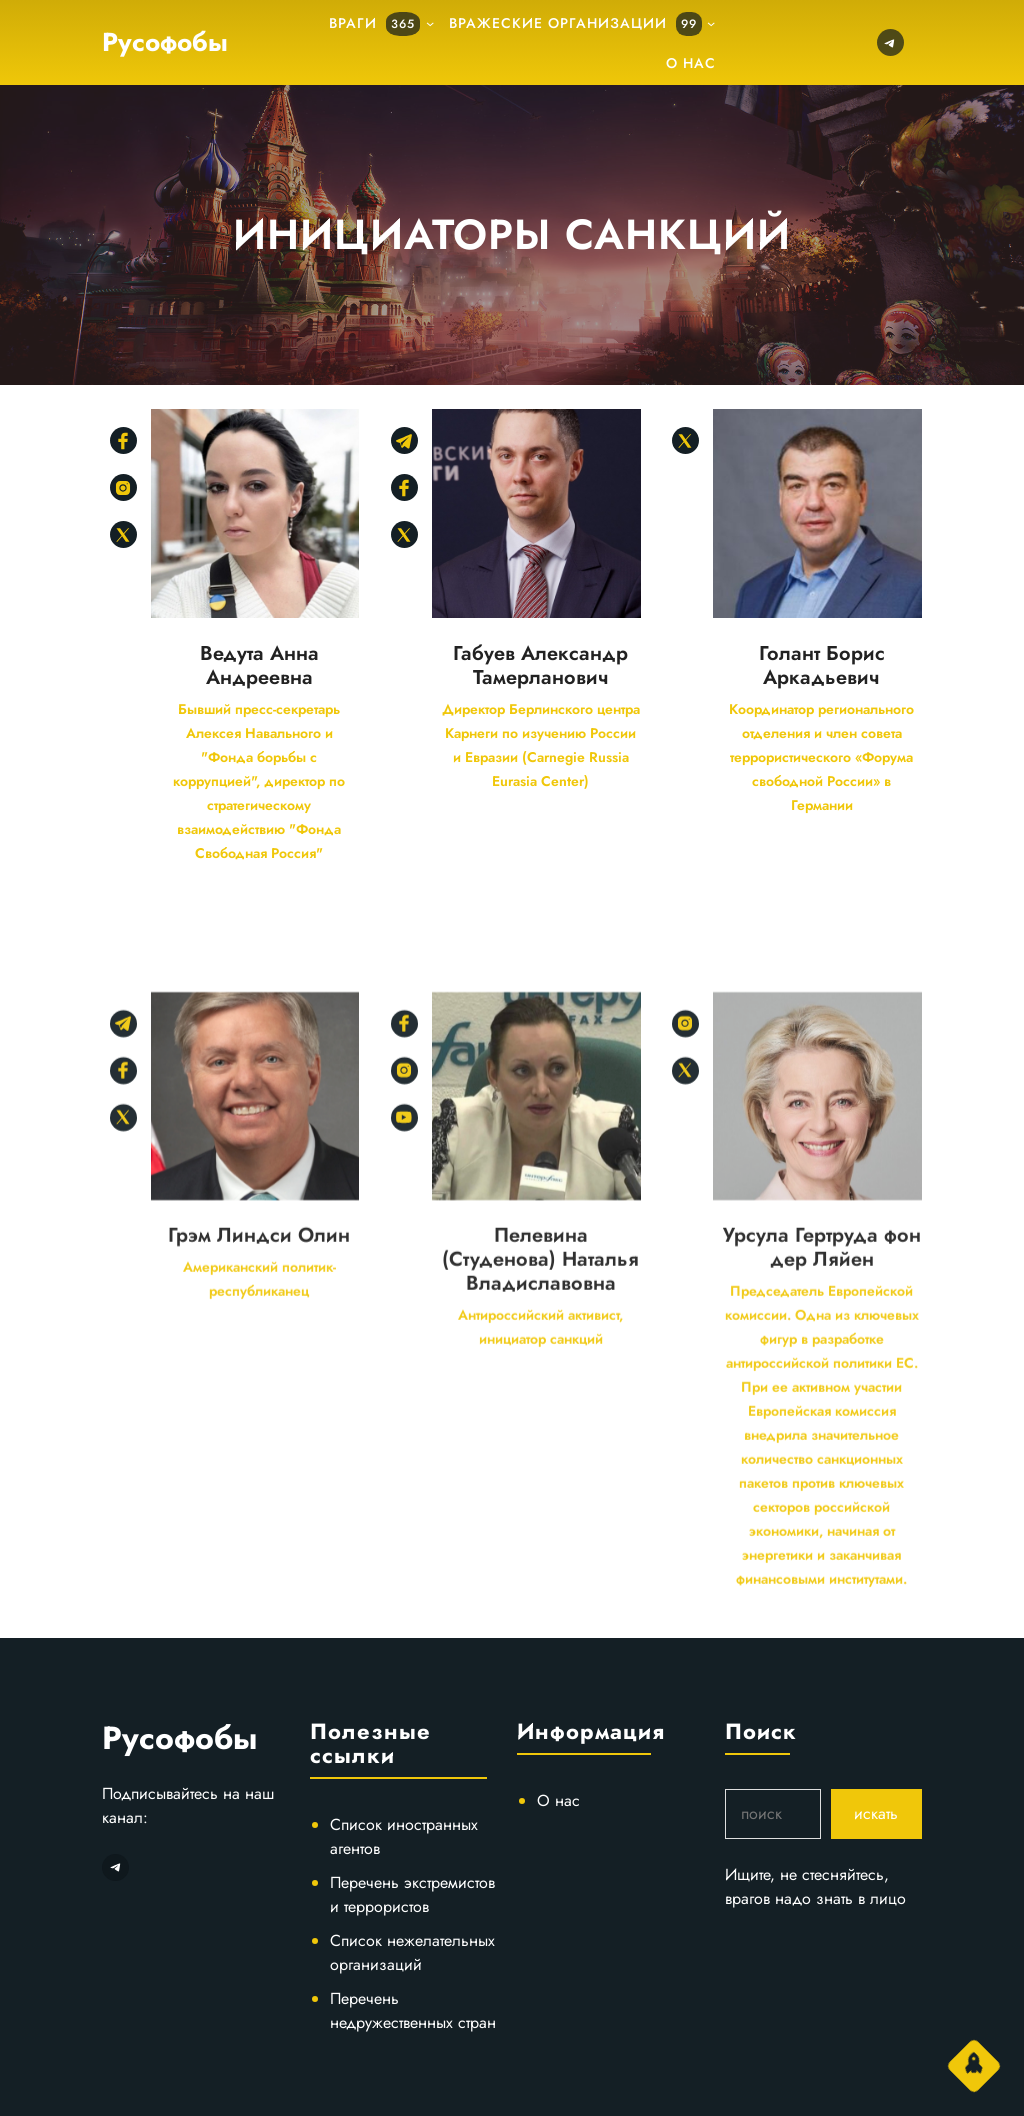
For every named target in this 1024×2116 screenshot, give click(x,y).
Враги (374, 24)
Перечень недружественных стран (413, 2010)
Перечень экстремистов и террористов (412, 1894)
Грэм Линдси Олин (259, 1529)
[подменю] (430, 23)
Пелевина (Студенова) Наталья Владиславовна (540, 1553)
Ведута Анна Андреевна (259, 666)
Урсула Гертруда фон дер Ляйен (822, 1541)
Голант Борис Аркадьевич (822, 666)
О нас (558, 1800)
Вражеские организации (575, 24)
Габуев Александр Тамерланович (540, 666)
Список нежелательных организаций (412, 1952)
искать (876, 1813)
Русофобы (165, 42)
